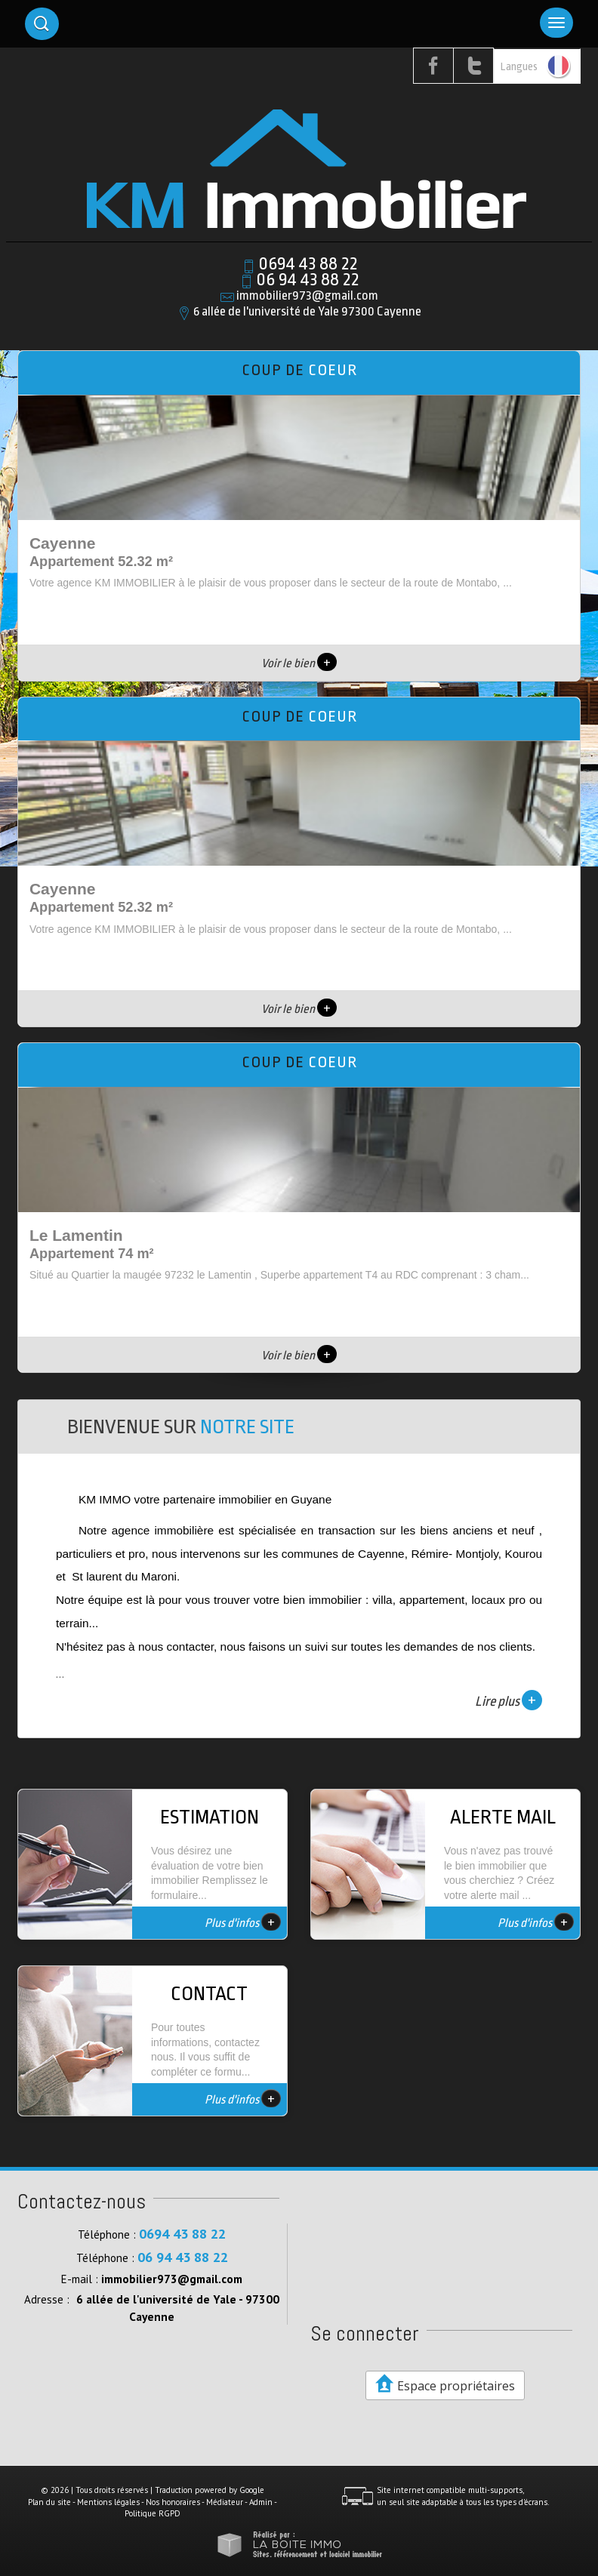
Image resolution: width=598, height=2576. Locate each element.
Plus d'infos (243, 1922)
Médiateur (224, 2502)
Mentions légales (108, 2502)
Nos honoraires (173, 2502)
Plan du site (49, 2502)
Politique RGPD (152, 2513)
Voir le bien (299, 663)
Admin (261, 2502)
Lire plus (508, 1700)
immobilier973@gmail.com (307, 295)
